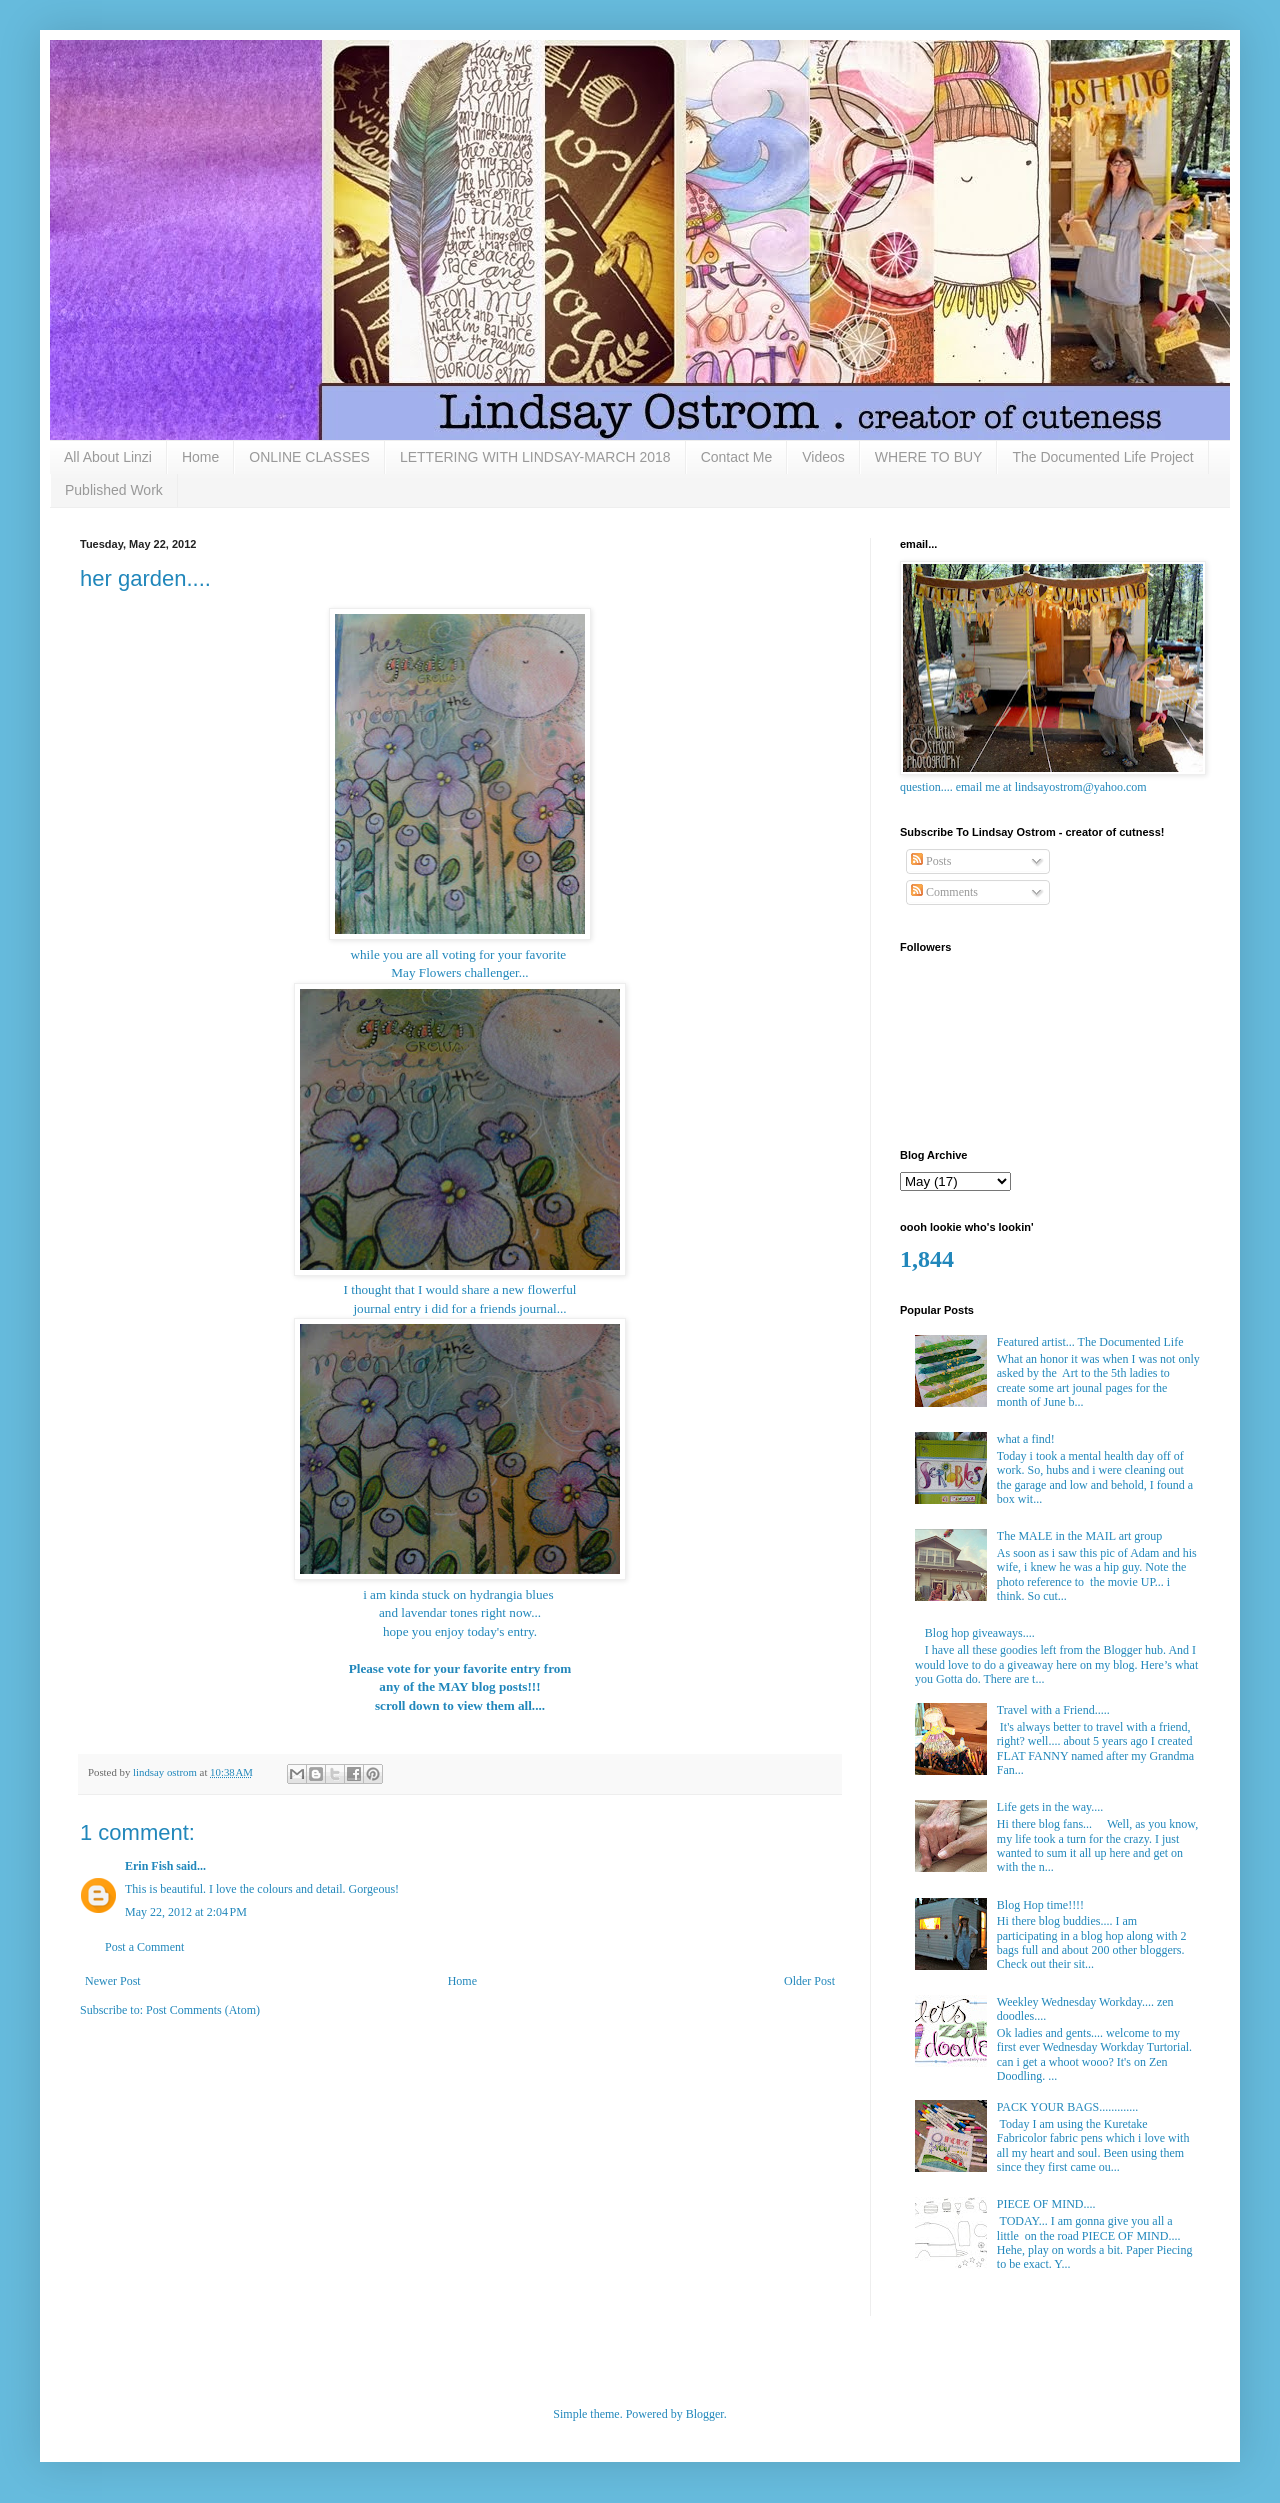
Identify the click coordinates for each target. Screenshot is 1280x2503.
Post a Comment (144, 1947)
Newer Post (113, 1981)
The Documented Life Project (1102, 457)
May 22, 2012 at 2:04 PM (186, 1912)
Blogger (705, 2414)
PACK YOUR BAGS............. (1067, 2107)
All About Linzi (108, 457)
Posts (931, 861)
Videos (823, 457)
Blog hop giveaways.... (980, 1633)
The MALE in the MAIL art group (1080, 1536)
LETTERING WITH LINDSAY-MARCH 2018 (535, 457)
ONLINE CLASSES (309, 457)
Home (200, 457)
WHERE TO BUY (929, 457)
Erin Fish (149, 1866)
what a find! (1026, 1439)
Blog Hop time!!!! (1040, 1905)
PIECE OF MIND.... (1046, 2204)
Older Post (809, 1981)
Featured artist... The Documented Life (1090, 1342)
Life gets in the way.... (1050, 1807)
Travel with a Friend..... (1053, 1710)
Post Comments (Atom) (203, 2010)
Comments (944, 892)
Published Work (114, 490)
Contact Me (737, 457)
